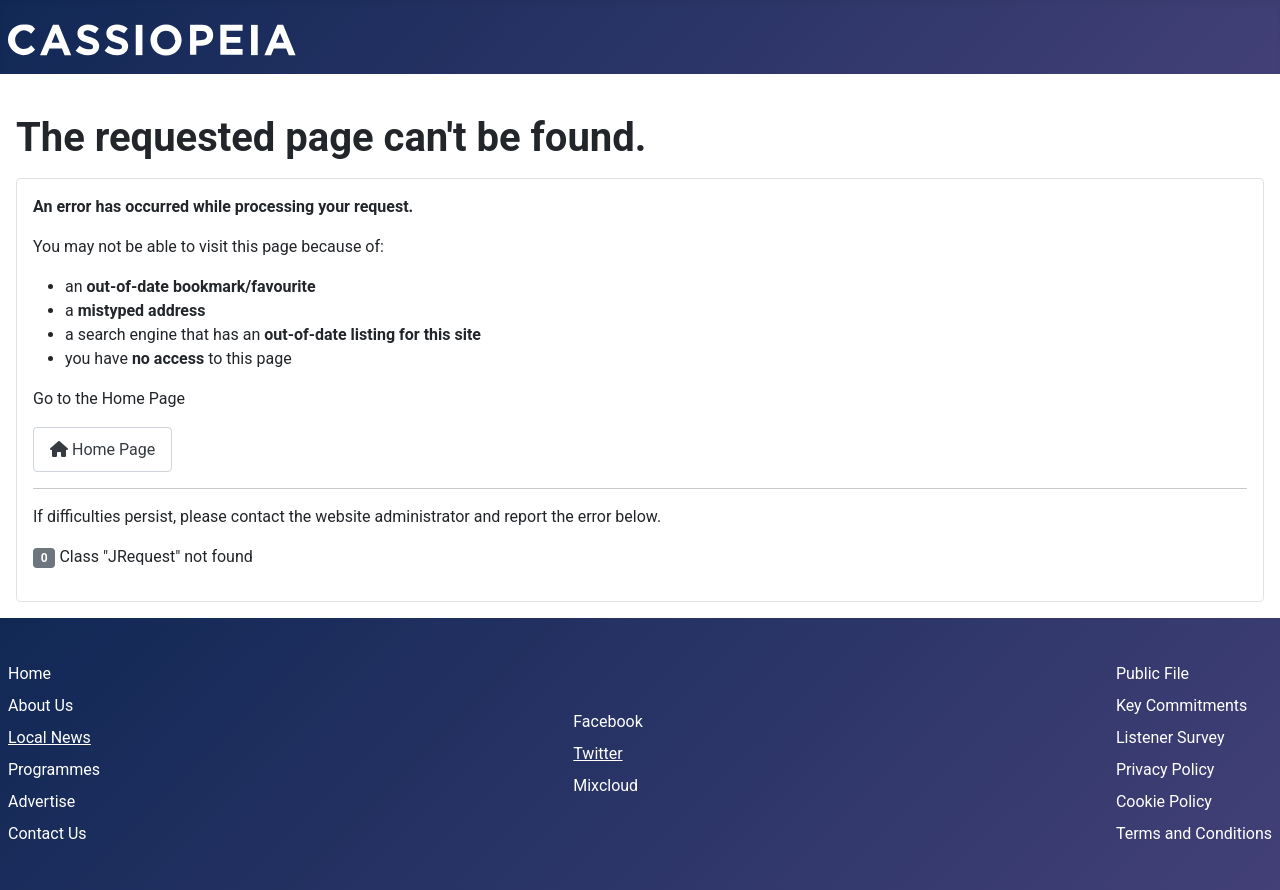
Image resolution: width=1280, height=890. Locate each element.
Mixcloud (605, 785)
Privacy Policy (1165, 769)
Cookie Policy (1164, 801)
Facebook (607, 721)
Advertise (41, 801)
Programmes (54, 769)
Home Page (102, 449)
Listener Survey (1170, 737)
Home (29, 673)
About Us (40, 705)
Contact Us (47, 833)
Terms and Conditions (1194, 833)
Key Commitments (1181, 705)
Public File (1152, 673)
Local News (49, 737)
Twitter (597, 753)
